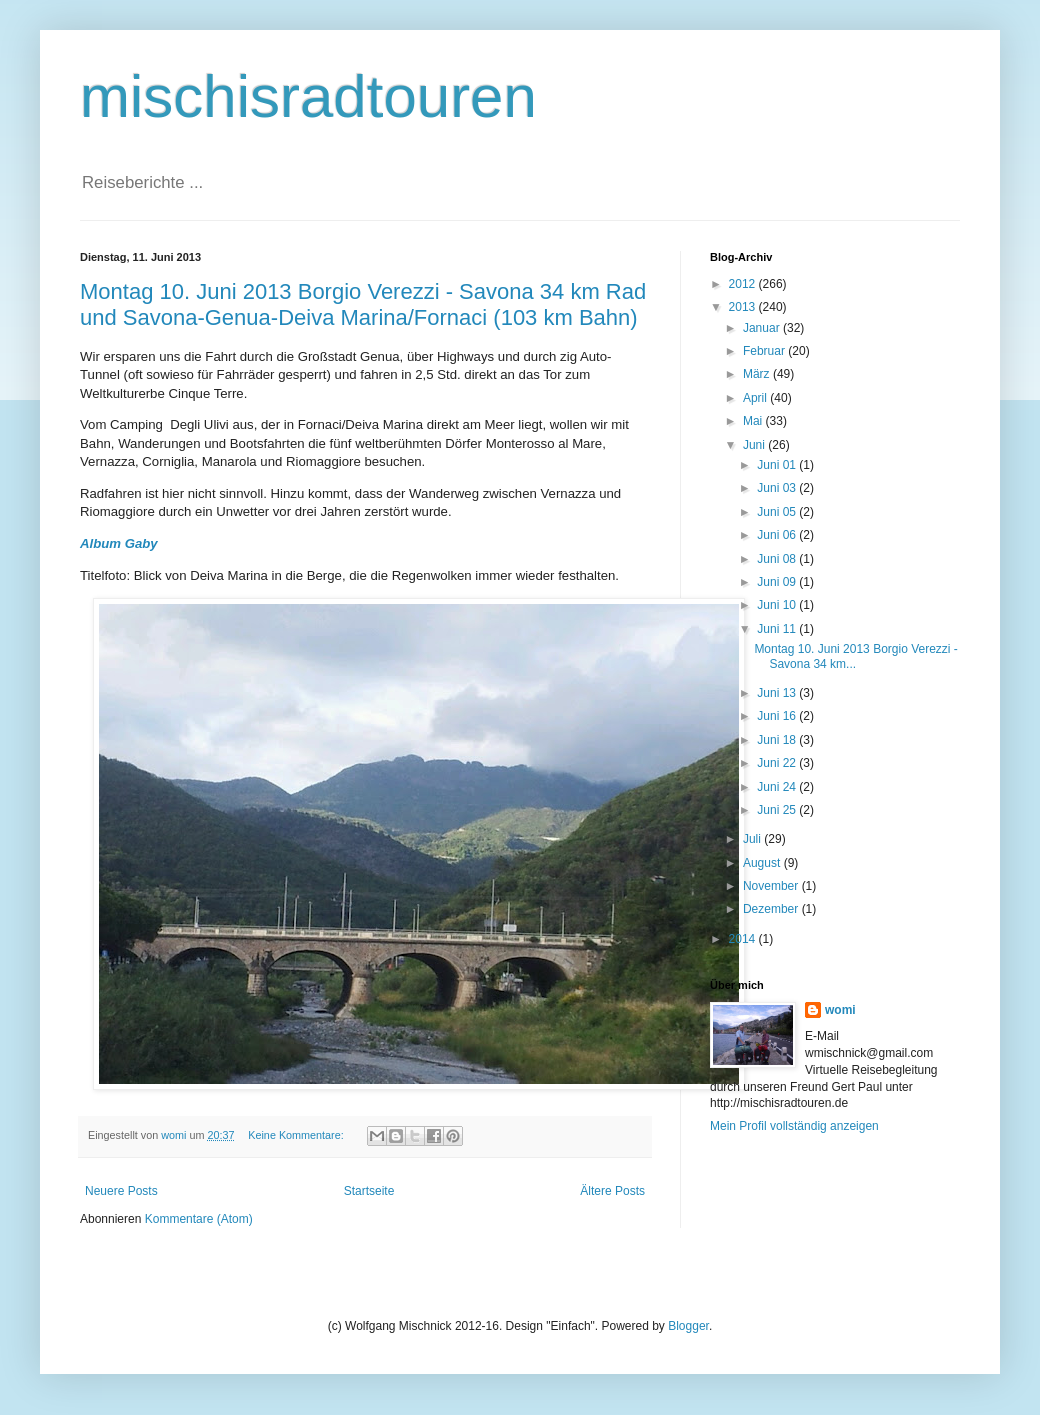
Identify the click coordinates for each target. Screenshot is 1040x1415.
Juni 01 (778, 465)
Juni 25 (778, 810)
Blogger (688, 1326)
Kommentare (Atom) (199, 1219)
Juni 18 (778, 740)
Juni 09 (778, 582)
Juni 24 (778, 787)
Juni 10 (778, 605)
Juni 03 (778, 488)
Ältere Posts (612, 1191)
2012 (744, 284)
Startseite (369, 1191)
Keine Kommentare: (297, 1135)
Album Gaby (119, 543)
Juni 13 (778, 693)
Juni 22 (778, 763)
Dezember (772, 909)
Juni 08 (778, 559)
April (756, 398)
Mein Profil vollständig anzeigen (794, 1126)
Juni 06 (778, 535)
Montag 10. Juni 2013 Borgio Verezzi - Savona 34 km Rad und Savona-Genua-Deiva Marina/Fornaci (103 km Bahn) (363, 304)
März (758, 374)
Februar (765, 351)
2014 (744, 939)
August (763, 863)
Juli (753, 839)
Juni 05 (778, 512)
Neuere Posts (121, 1191)
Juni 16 (778, 716)
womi (840, 1010)
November (772, 886)
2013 (744, 307)
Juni (755, 445)
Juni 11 (778, 629)
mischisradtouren (308, 96)
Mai (754, 421)
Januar (763, 328)
